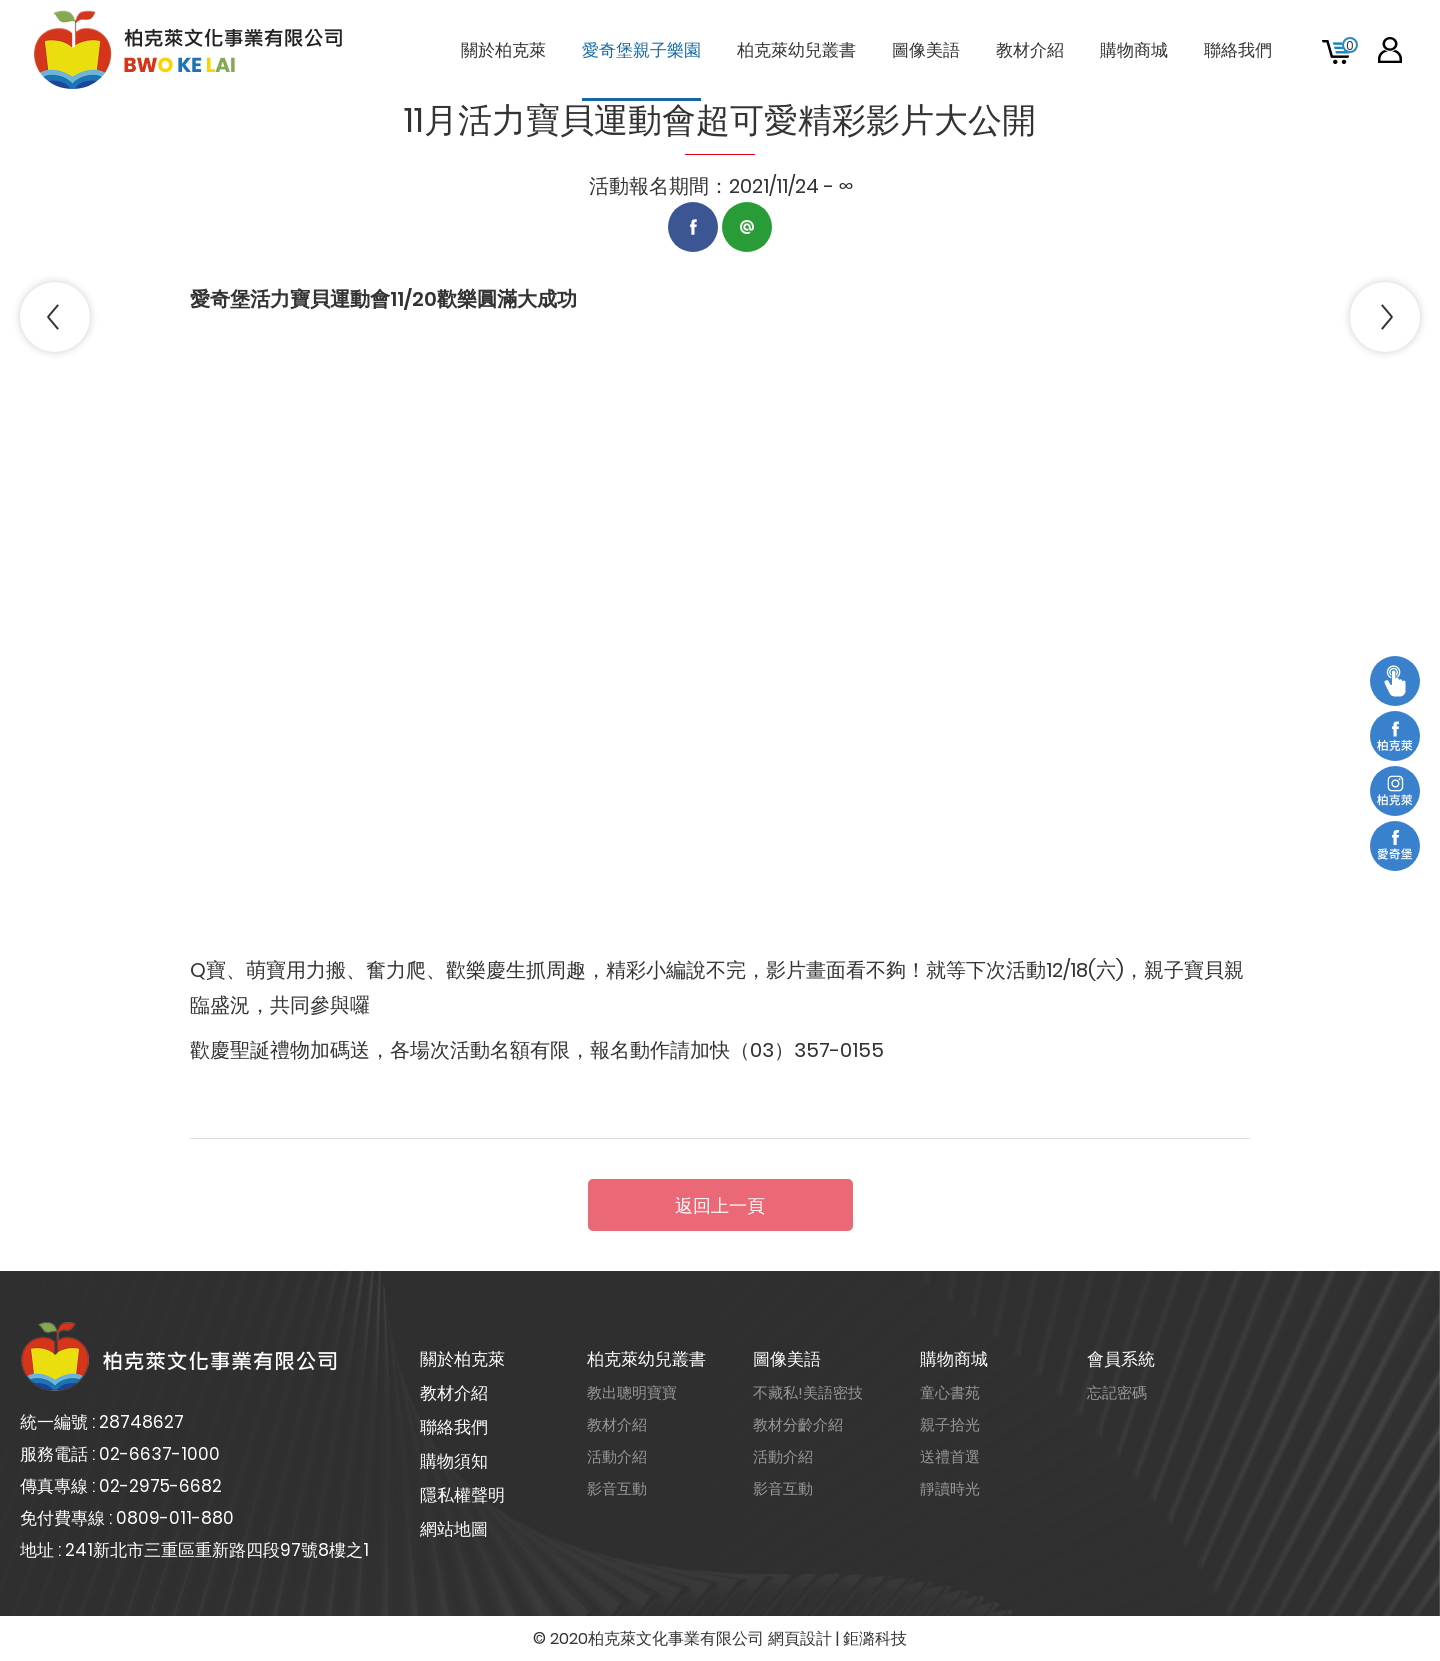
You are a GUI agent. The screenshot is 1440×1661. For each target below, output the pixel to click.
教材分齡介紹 (798, 1424)
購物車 (1350, 45)
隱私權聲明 (462, 1495)
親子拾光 (950, 1424)
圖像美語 (787, 1359)
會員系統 (1121, 1359)
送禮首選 (950, 1456)
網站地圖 (454, 1529)
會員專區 (1390, 50)
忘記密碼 (1117, 1392)
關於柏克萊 (462, 1359)
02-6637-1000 (159, 1454)
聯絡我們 (454, 1427)
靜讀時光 (950, 1488)
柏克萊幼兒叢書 (646, 1359)
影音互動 (617, 1488)
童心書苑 (950, 1392)
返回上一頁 (720, 1205)
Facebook (693, 227)
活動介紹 (617, 1456)
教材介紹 (454, 1393)
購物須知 (454, 1461)
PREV (55, 317)
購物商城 (954, 1359)
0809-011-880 (175, 1518)
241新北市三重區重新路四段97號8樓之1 (217, 1550)
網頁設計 (800, 1638)
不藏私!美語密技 (808, 1392)
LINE (747, 227)
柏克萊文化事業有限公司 (190, 50)
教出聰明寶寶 (632, 1392)
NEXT (1385, 317)
